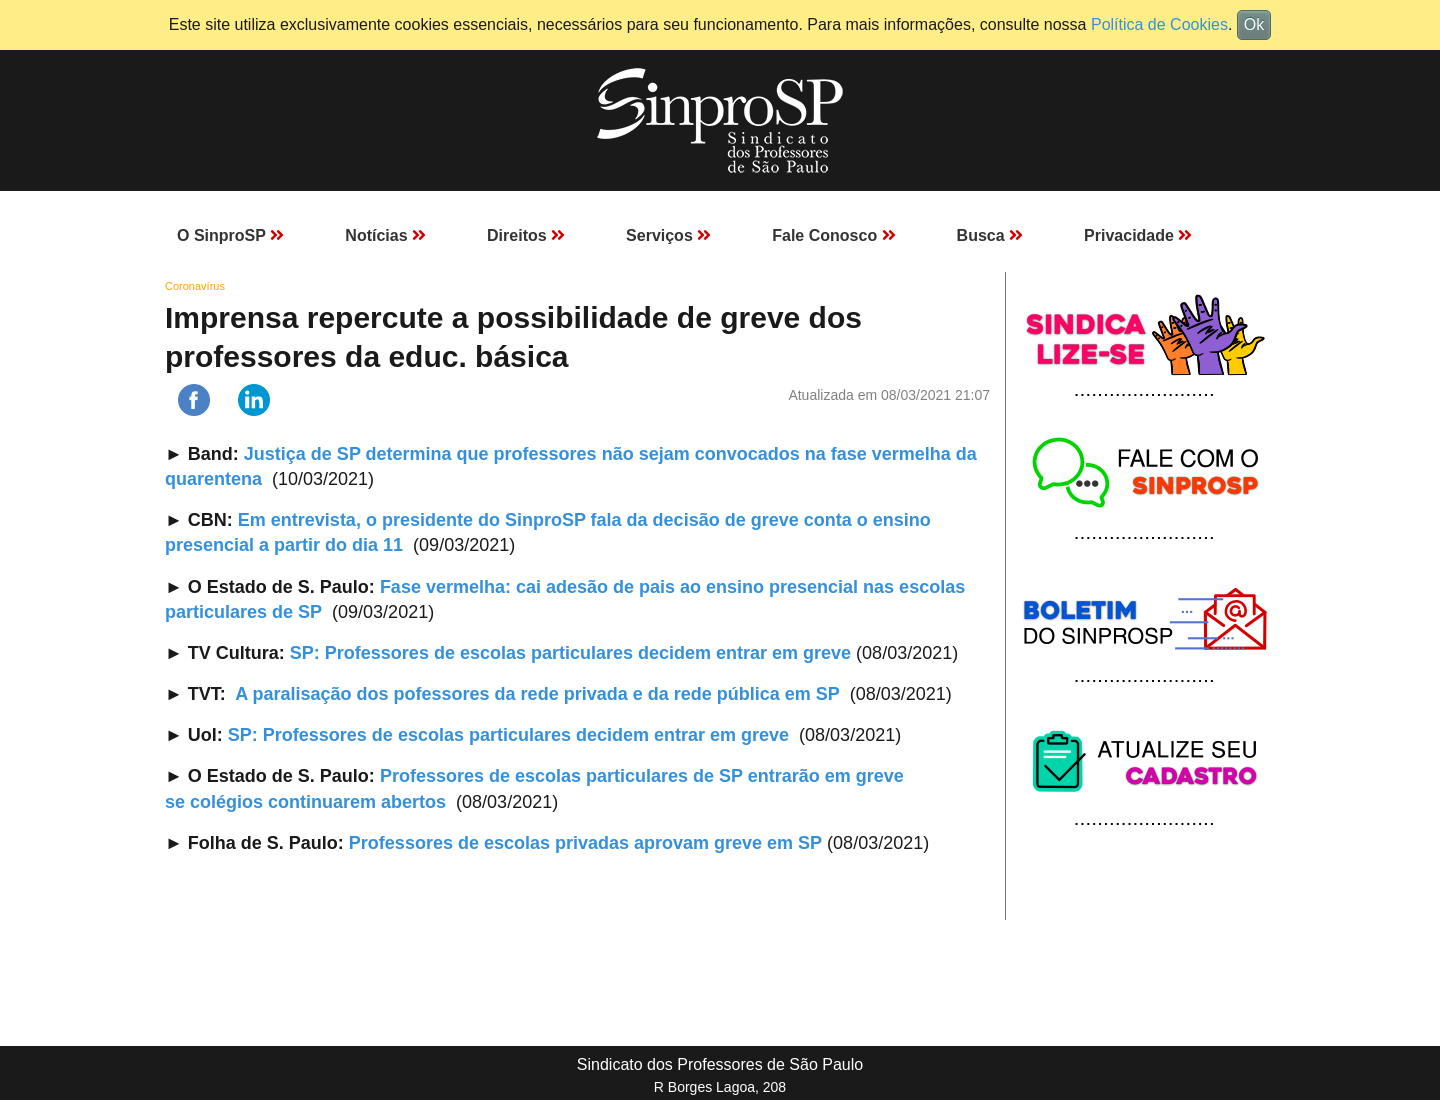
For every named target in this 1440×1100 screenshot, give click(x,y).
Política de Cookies (1159, 24)
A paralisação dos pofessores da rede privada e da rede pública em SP (537, 694)
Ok (1254, 24)
